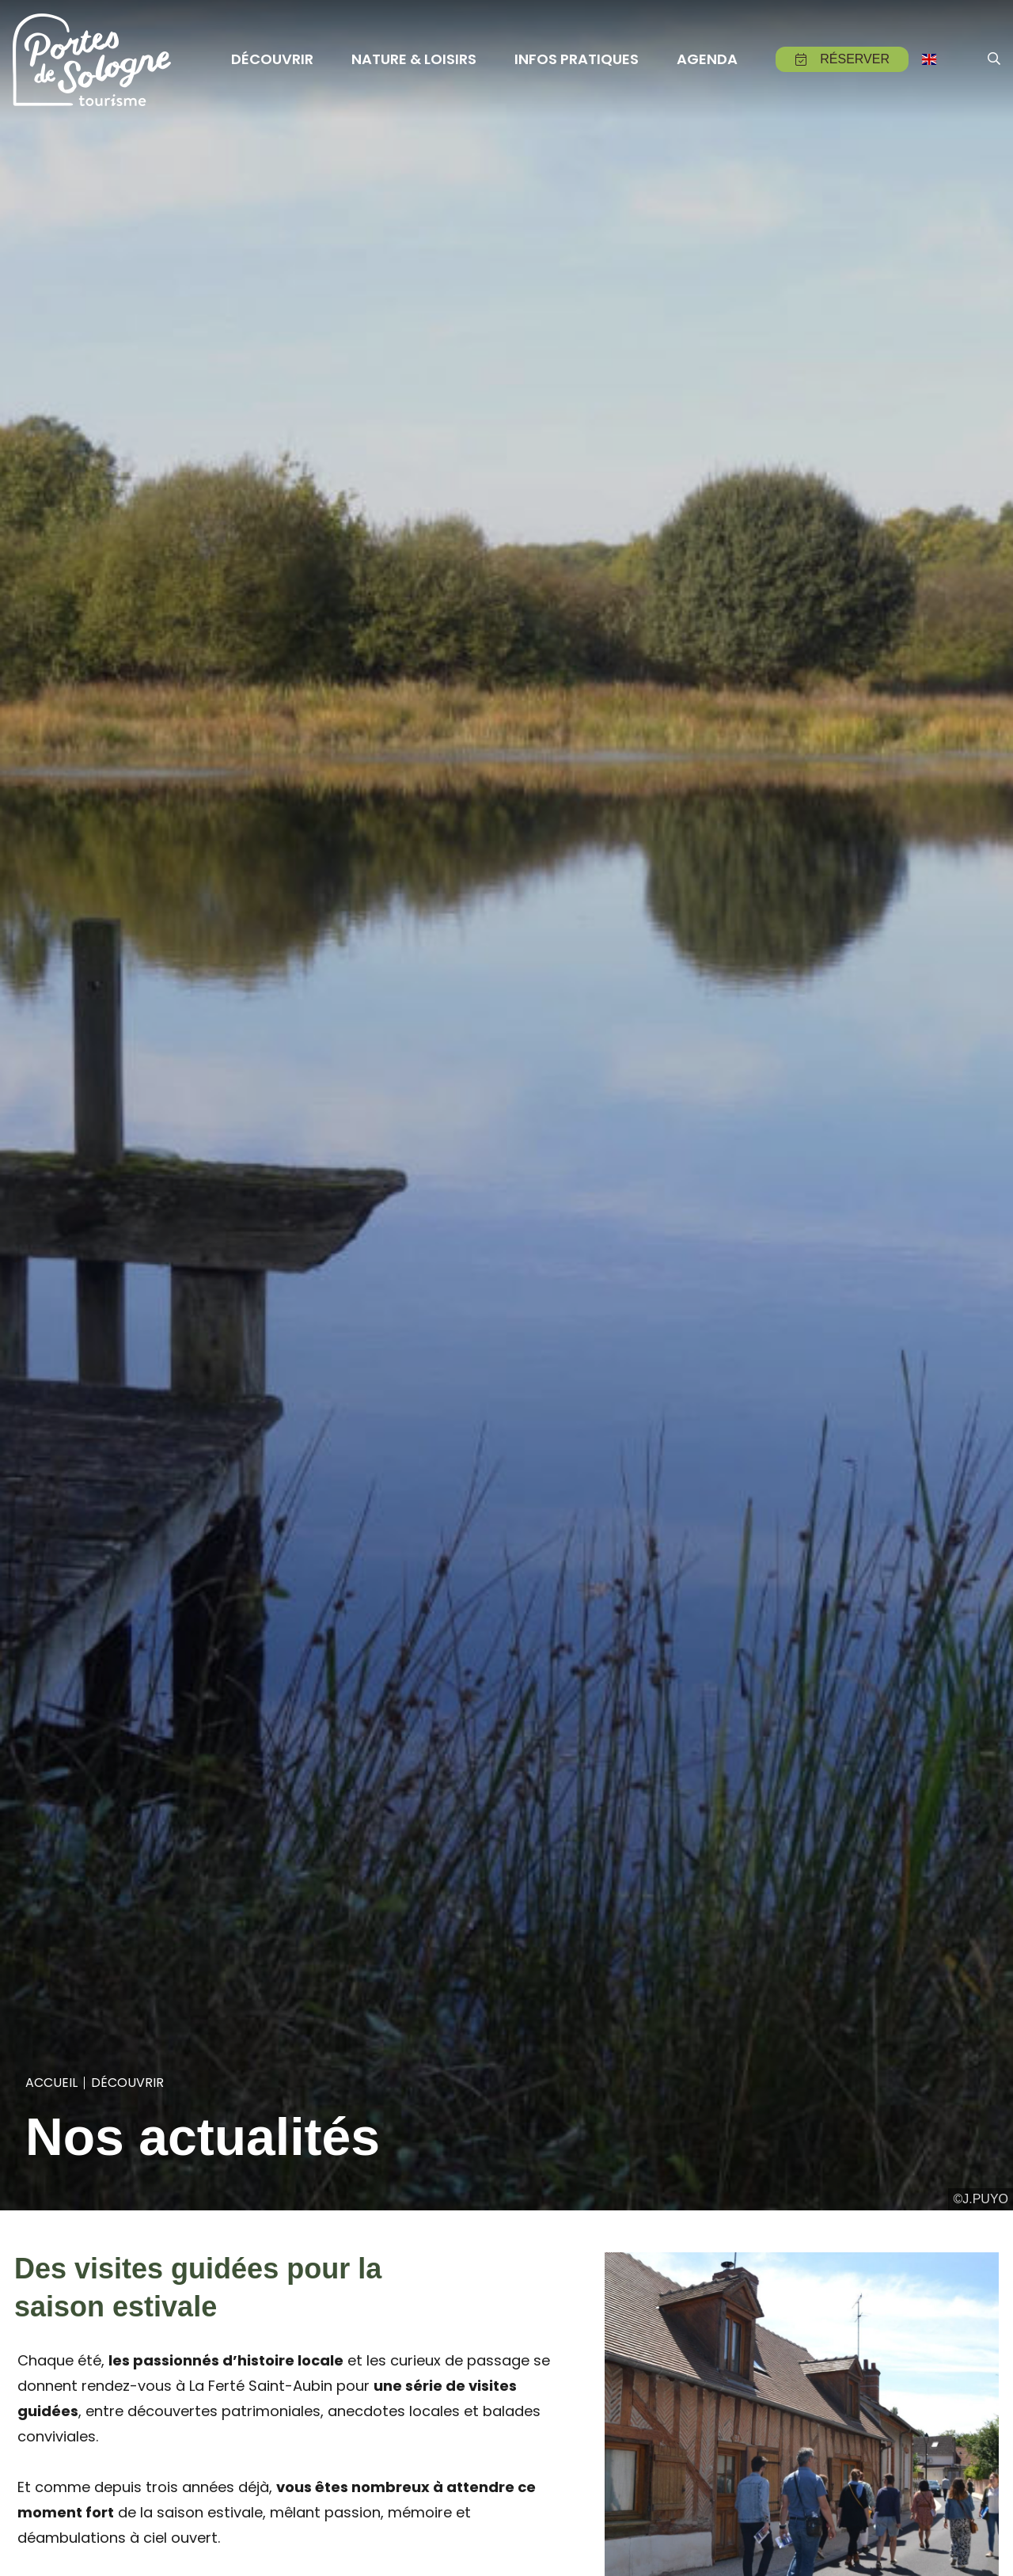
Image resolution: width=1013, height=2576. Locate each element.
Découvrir (127, 2082)
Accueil (51, 2082)
